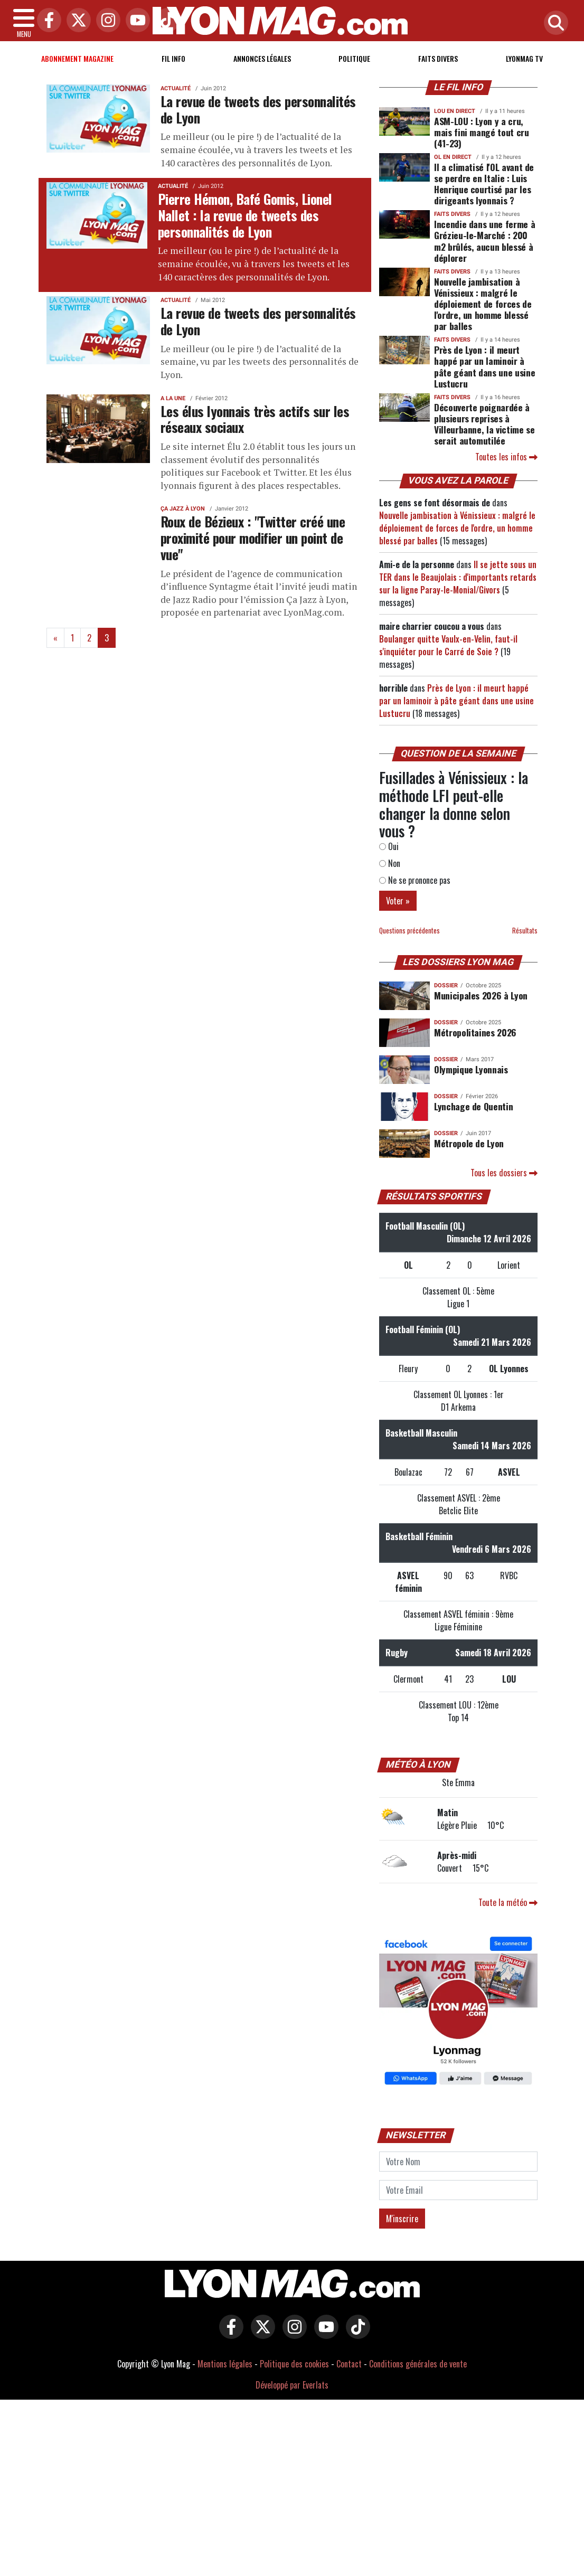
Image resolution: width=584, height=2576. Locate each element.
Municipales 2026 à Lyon (481, 995)
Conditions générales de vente (418, 2363)
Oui (389, 846)
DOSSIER (446, 985)
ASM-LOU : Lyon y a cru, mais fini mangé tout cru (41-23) (481, 132)
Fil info (173, 58)
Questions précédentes (409, 931)
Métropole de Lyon (469, 1143)
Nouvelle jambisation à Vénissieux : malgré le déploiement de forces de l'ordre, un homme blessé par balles (483, 304)
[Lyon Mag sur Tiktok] (355, 2334)
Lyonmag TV (524, 58)
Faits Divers (438, 58)
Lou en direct (454, 111)
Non (389, 863)
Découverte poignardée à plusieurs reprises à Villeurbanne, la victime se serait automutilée (484, 423)
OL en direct (453, 157)
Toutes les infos (506, 456)
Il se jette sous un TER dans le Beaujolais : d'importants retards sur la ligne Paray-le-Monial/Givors (457, 577)
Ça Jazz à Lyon (183, 508)
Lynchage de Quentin (473, 1106)
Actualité (176, 88)
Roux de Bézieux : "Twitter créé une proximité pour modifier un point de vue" (253, 537)
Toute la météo (508, 1902)
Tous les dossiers (504, 1172)
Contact (349, 2363)
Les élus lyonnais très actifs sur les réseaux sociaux (255, 419)
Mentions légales (224, 2363)
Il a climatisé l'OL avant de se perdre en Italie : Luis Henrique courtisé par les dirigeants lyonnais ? (484, 183)
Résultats (525, 931)
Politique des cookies (294, 2363)
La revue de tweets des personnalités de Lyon (258, 109)
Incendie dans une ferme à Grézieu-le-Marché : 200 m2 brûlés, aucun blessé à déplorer (484, 240)
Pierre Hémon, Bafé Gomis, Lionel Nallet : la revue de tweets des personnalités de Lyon (245, 214)
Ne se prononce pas (414, 880)
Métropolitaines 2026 (475, 1032)
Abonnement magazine (77, 58)
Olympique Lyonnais (471, 1069)
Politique (354, 58)
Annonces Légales (262, 58)
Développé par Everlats (292, 2385)
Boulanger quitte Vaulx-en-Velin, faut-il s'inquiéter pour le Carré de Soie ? (448, 645)
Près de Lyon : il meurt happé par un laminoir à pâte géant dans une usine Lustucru (484, 366)
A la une (173, 398)
